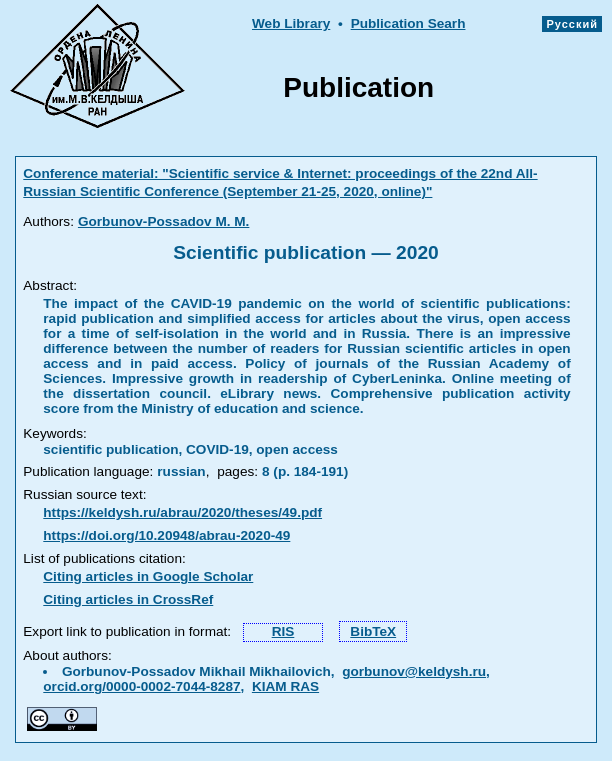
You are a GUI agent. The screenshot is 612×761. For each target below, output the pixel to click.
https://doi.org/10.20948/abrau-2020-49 (166, 535)
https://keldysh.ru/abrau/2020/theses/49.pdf (182, 512)
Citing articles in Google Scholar (148, 576)
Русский (572, 24)
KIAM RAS (285, 686)
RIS (283, 631)
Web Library (291, 23)
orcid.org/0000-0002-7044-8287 (141, 686)
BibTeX (373, 631)
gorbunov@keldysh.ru (414, 671)
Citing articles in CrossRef (128, 599)
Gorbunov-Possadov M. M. (163, 221)
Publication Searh (408, 23)
